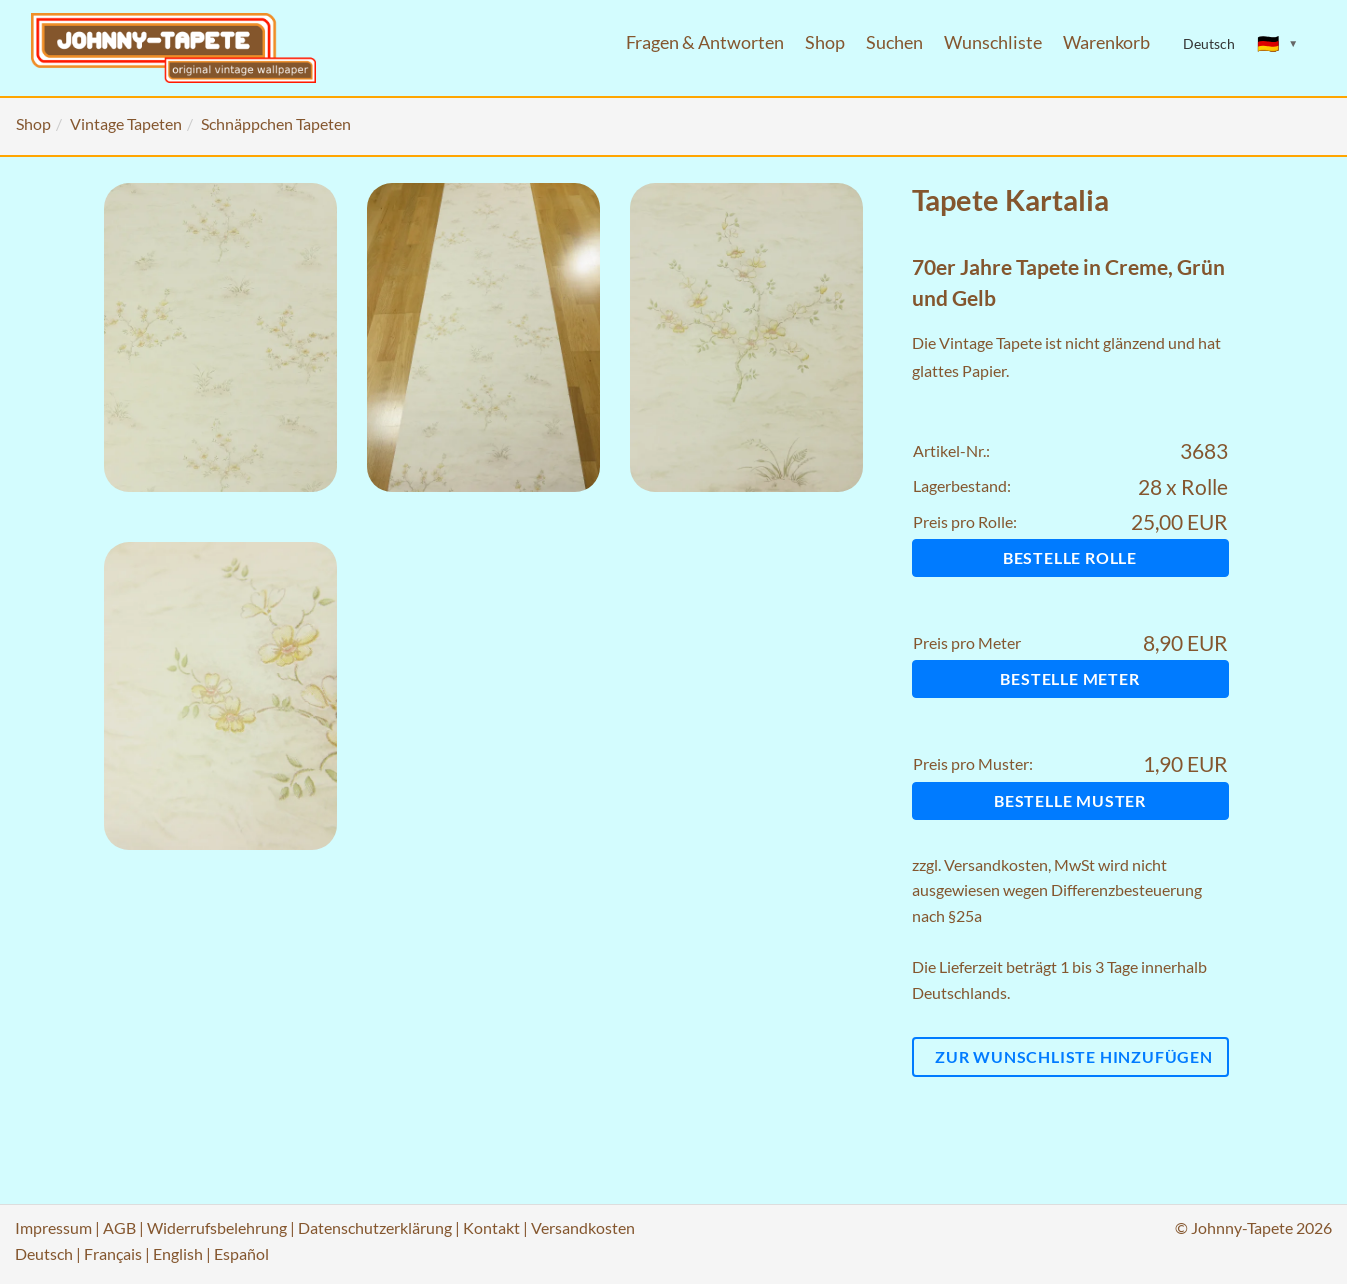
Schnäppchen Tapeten (276, 123)
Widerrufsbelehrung (217, 1227)
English (178, 1253)
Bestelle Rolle (1070, 557)
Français (113, 1253)
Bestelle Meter (1069, 678)
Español (241, 1253)
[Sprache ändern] (1278, 44)
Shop (825, 42)
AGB (119, 1227)
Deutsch (44, 1253)
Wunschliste (993, 42)
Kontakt (491, 1227)
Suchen (894, 42)
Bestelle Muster (1070, 800)
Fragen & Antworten (705, 42)
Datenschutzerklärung (375, 1227)
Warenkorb (1106, 42)
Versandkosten (996, 864)
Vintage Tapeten (126, 123)
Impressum (53, 1227)
